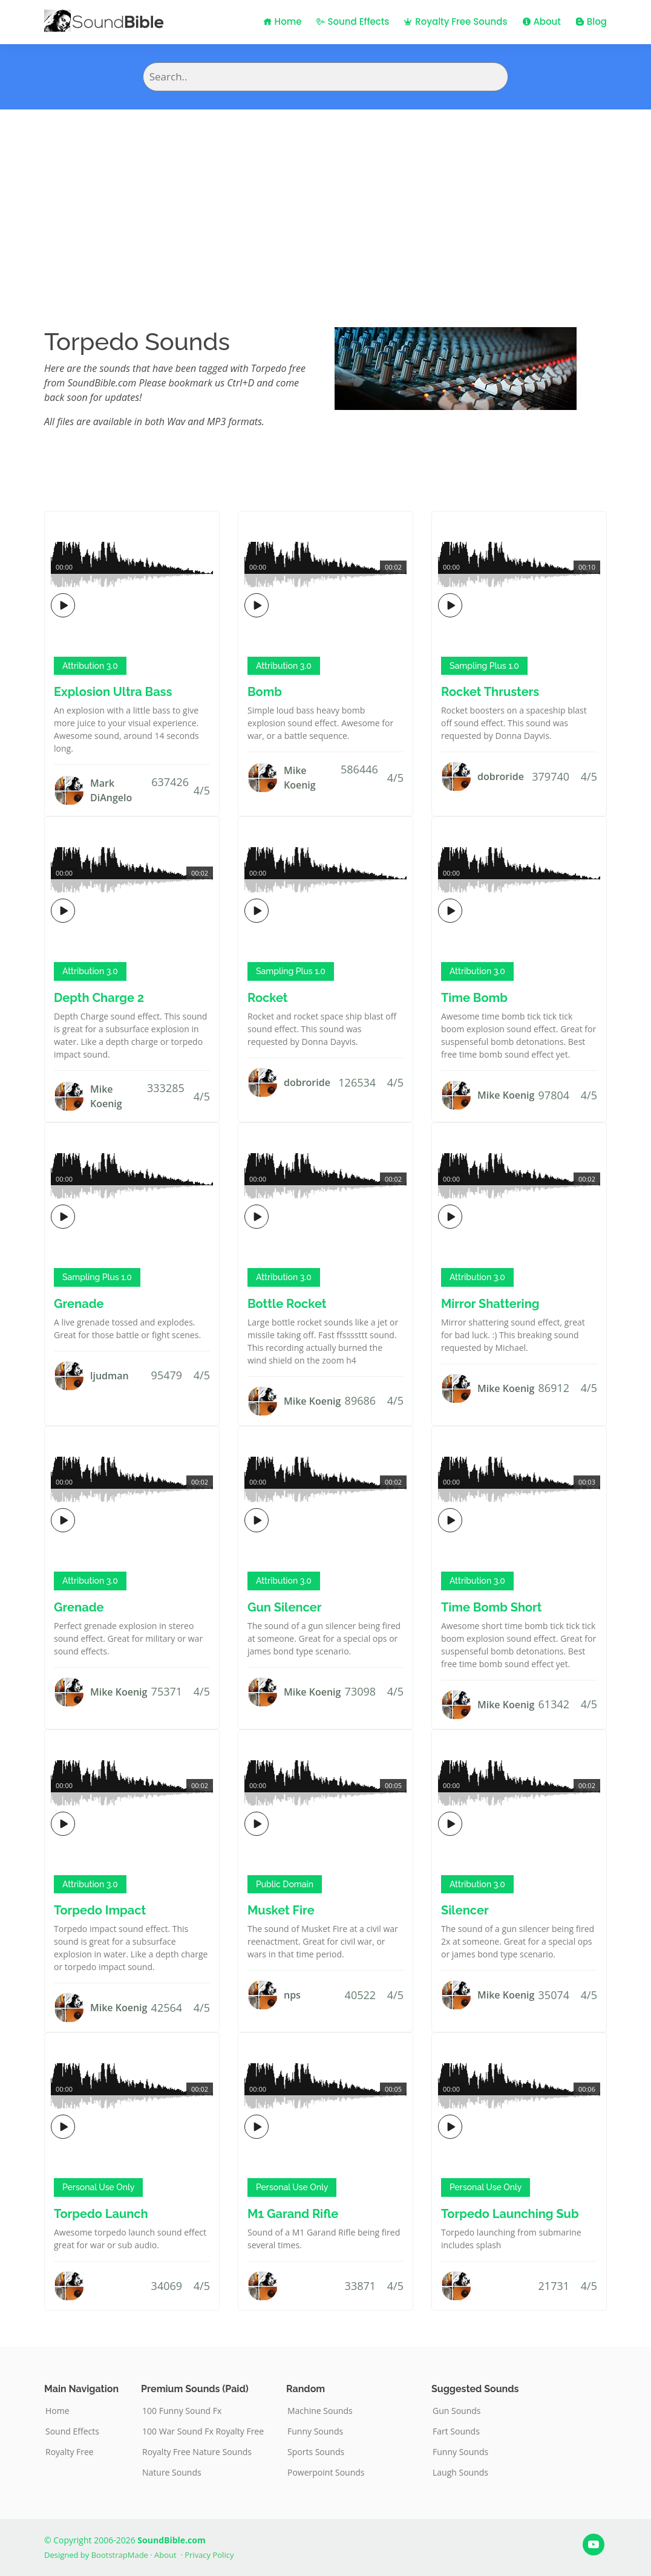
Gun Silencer (284, 1607)
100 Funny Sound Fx (181, 2411)
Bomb (264, 692)
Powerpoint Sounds (326, 2472)
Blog (591, 21)
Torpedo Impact (100, 1910)
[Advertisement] (325, 200)
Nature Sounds (171, 2472)
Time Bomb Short (491, 1607)
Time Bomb (474, 997)
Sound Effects (353, 21)
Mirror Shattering (490, 1303)
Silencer (465, 1910)
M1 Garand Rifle (292, 2214)
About (541, 21)
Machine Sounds (320, 2411)
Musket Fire (281, 1910)
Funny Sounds (315, 2431)
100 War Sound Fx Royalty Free (203, 2431)
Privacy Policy (209, 2554)
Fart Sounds (456, 2431)
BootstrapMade (119, 2554)
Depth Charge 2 (99, 997)
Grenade (79, 1303)
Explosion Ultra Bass (113, 692)
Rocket (267, 997)
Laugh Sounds (460, 2472)
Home (282, 21)
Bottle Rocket (287, 1303)
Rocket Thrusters (490, 692)
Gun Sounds (457, 2411)
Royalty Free (69, 2452)
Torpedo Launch (101, 2214)
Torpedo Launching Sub (510, 2214)
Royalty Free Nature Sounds (197, 2452)
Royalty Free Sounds (455, 21)
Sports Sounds (315, 2452)
